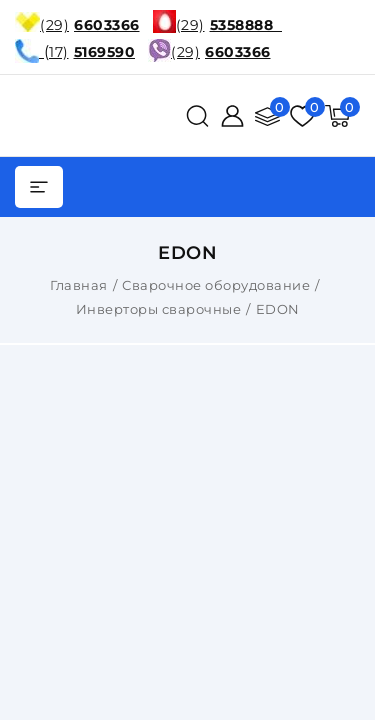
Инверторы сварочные (159, 309)
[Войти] (232, 116)
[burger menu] (39, 187)
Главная (79, 285)
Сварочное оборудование (216, 285)
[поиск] (197, 116)
